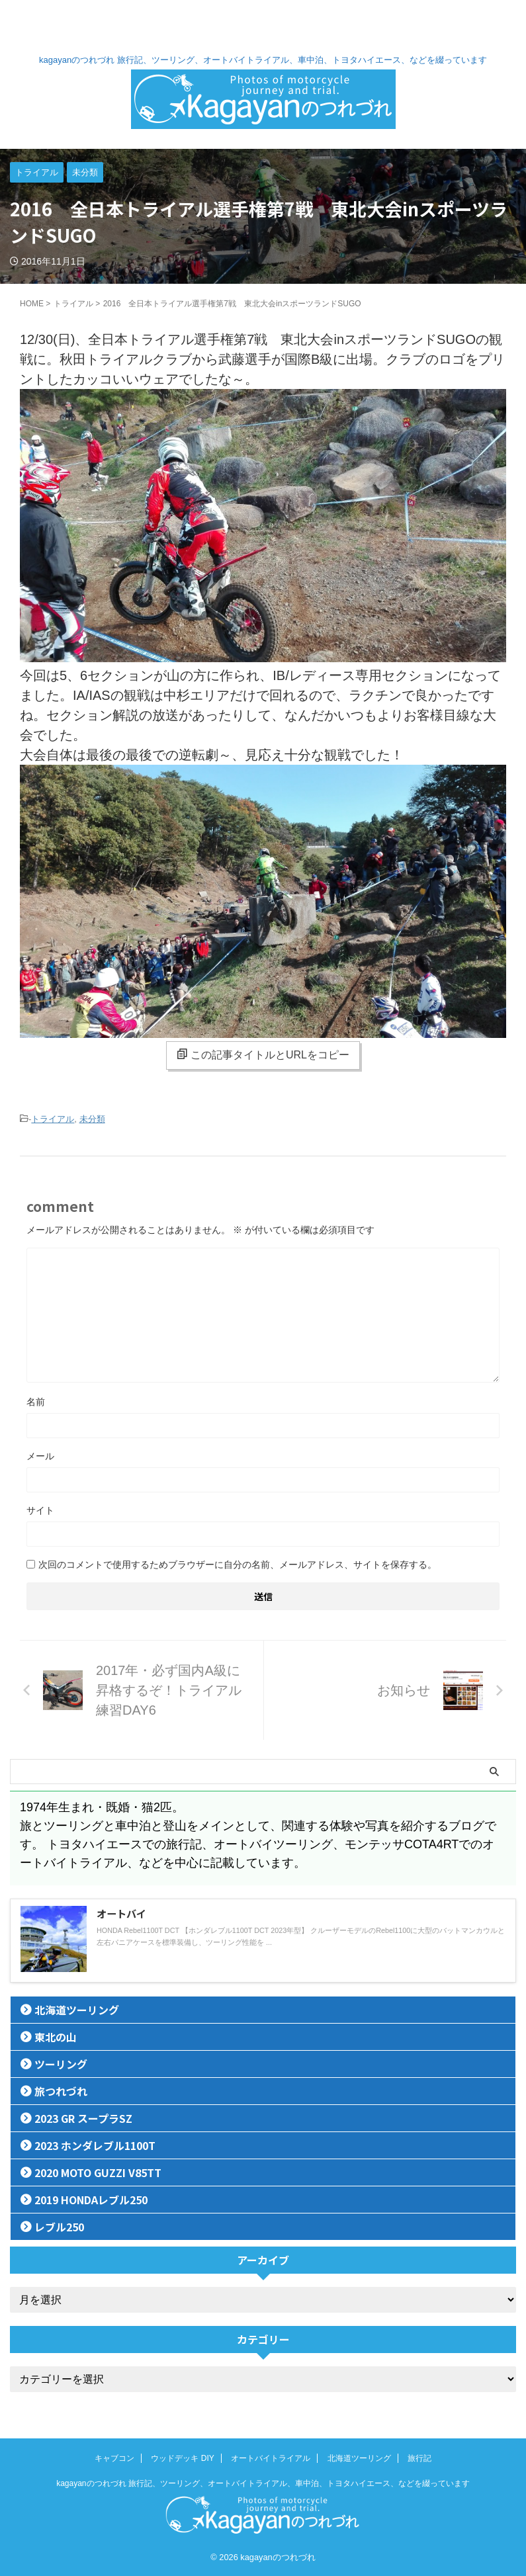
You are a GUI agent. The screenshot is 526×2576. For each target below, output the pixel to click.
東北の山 (55, 2037)
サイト (40, 1510)
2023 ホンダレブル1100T (94, 2145)
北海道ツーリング (76, 2010)
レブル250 (59, 2227)
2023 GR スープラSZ (83, 2118)
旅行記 (419, 2458)
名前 (35, 1401)
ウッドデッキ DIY (182, 2458)
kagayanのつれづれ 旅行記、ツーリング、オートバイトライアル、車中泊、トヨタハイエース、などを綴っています (263, 2483)
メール (40, 1456)
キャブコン (114, 2458)
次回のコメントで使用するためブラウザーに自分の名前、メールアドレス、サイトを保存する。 (237, 1564)
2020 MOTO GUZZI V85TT (97, 2172)
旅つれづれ (60, 2091)
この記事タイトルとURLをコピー (263, 1054)
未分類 (92, 1119)
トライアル (52, 1119)
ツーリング (60, 2064)
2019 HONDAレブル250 (91, 2200)
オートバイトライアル (270, 2458)
